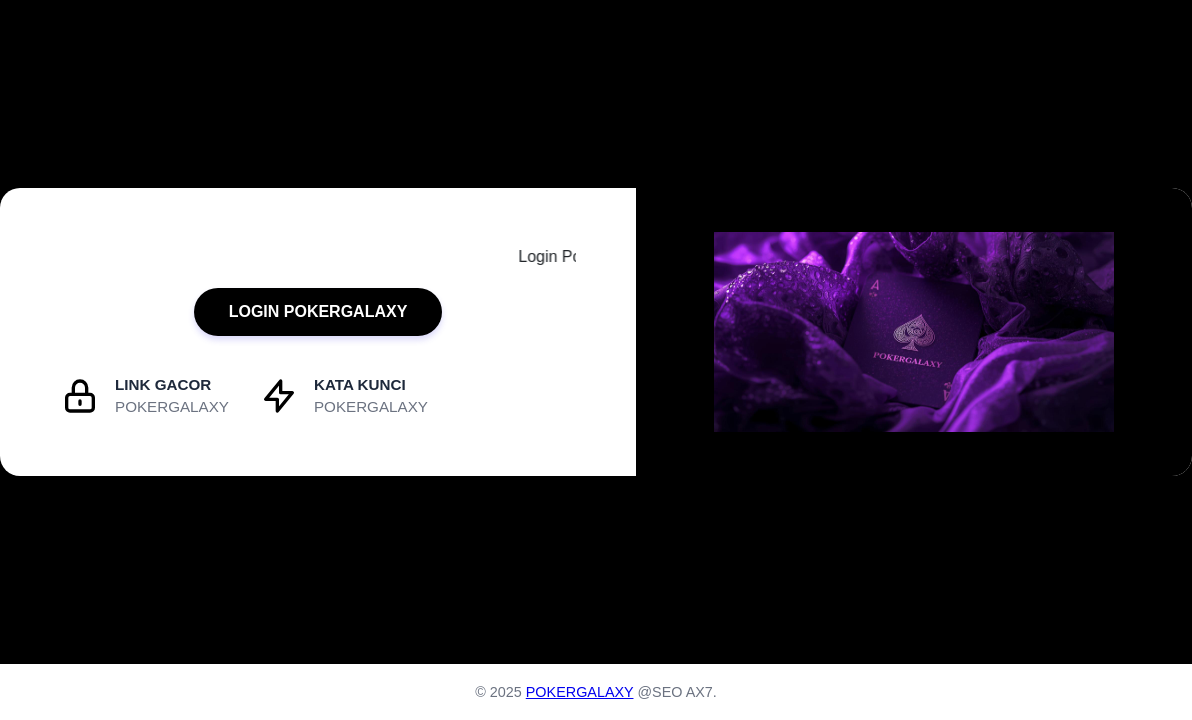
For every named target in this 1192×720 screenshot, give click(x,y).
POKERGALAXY (580, 692)
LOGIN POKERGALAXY (318, 311)
